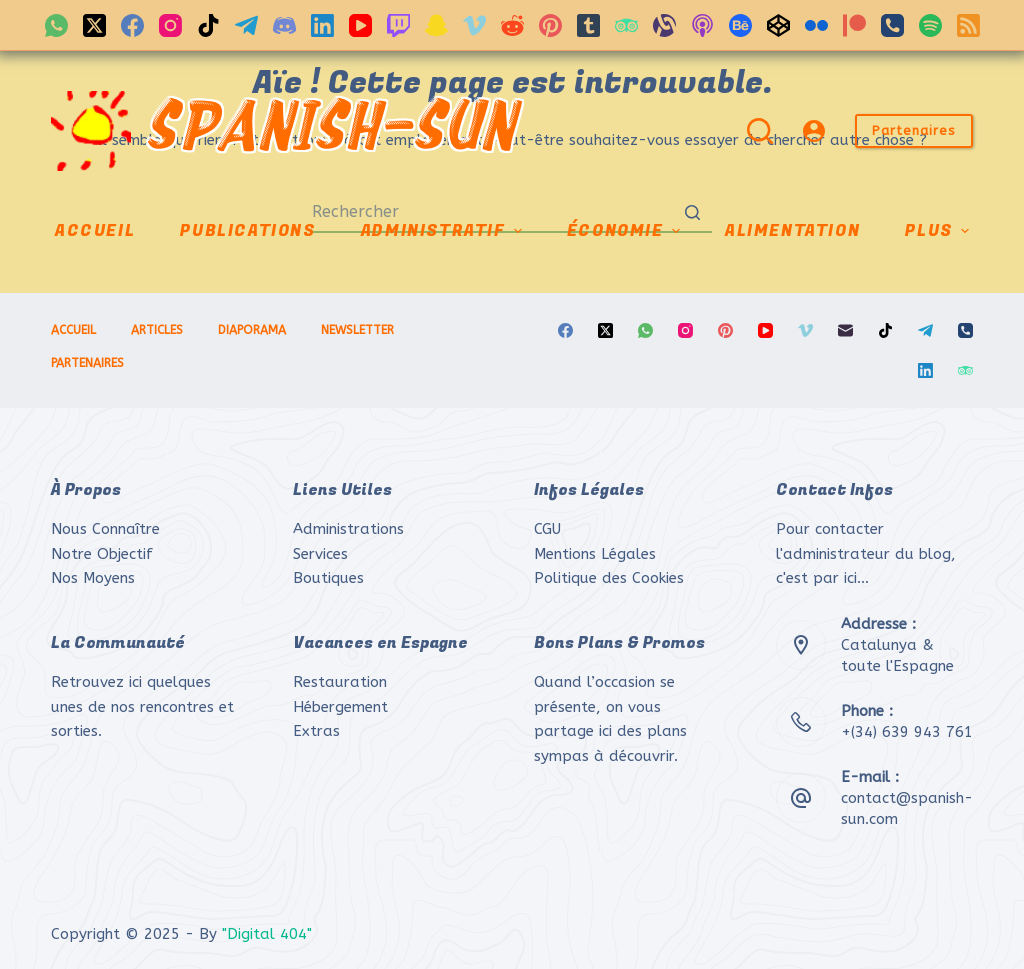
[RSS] (968, 25)
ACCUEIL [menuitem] (95, 231)
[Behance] (740, 25)
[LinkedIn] (322, 25)
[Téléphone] (892, 25)
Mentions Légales (595, 554)
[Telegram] (246, 25)
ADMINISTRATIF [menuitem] (444, 231)
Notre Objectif (102, 554)
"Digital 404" (267, 934)
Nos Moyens (93, 578)
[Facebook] (132, 25)
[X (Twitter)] (94, 25)
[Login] (814, 131)
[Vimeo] (474, 25)
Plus (939, 231)
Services (320, 554)
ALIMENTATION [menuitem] (792, 231)
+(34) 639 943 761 (907, 732)
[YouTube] (360, 25)
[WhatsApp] (56, 25)
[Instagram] (170, 25)
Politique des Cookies (609, 578)
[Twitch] (398, 25)
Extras (316, 731)
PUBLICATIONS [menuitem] (247, 231)
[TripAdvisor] (626, 25)
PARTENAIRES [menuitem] (87, 363)
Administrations (348, 529)
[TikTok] (208, 25)
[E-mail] (845, 330)
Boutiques (328, 578)
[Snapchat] (436, 25)
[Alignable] (664, 25)
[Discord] (284, 25)
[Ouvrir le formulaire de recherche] (760, 131)
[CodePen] (778, 25)
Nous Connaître (105, 529)
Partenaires (914, 130)
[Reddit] (512, 25)
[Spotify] (930, 25)
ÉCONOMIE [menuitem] (626, 231)
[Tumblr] (588, 25)
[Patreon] (854, 25)
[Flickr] (816, 25)
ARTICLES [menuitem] (157, 330)
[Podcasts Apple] (702, 25)
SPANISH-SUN (330, 131)
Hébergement (340, 707)
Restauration (340, 682)
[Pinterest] (550, 25)
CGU (547, 529)
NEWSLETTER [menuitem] (357, 330)
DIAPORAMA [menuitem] (252, 330)
